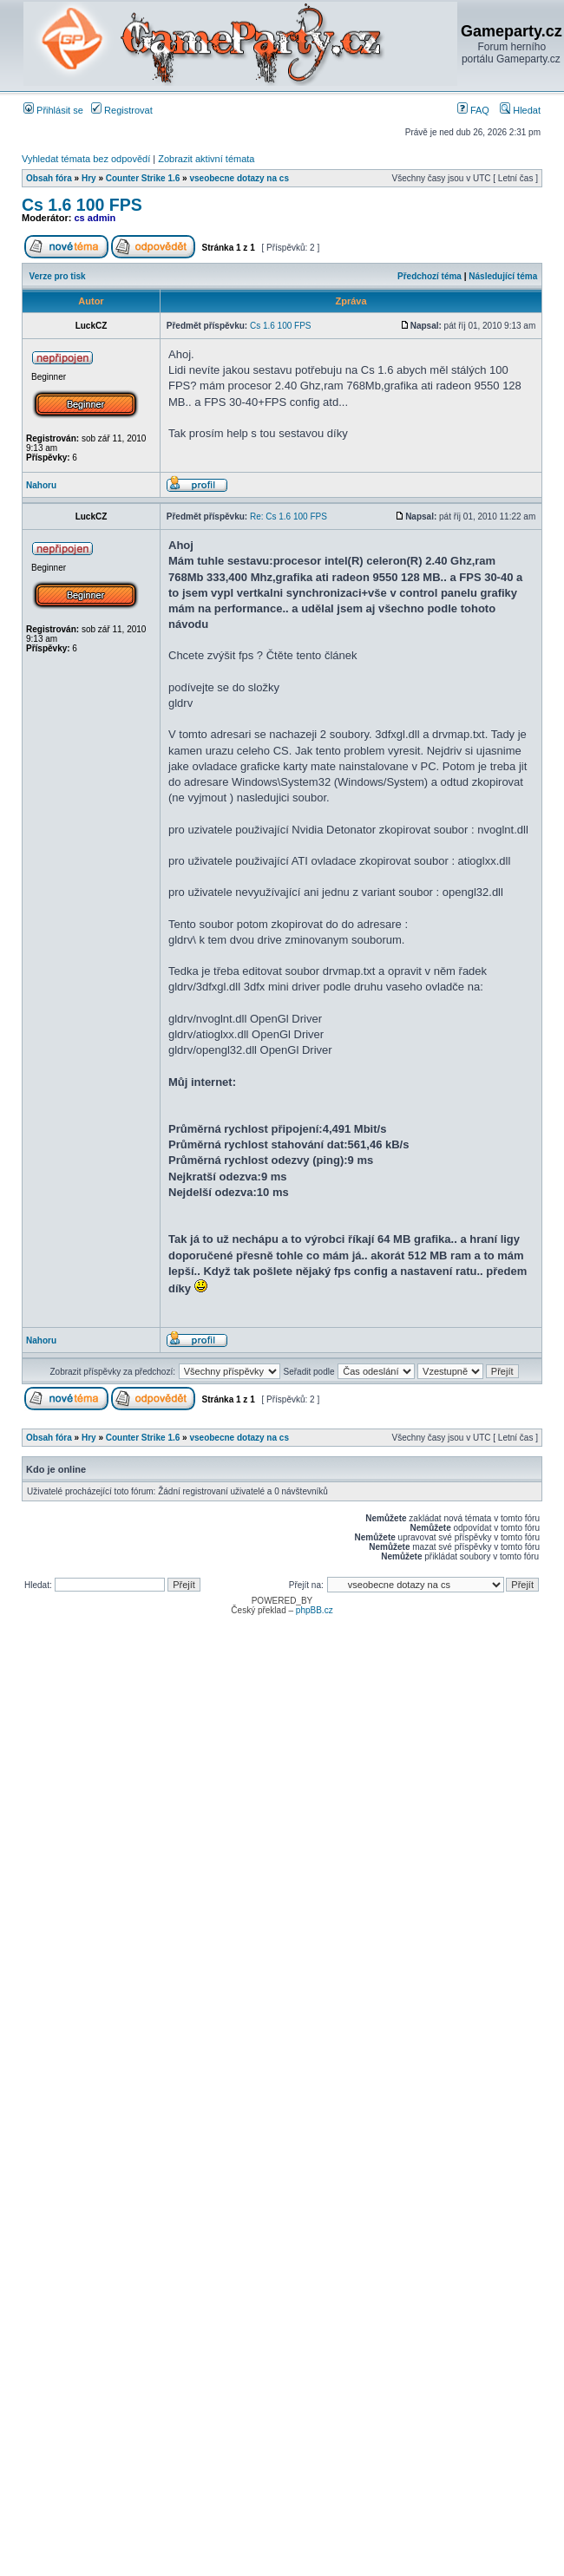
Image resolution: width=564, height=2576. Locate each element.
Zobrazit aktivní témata (206, 159)
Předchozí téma (429, 276)
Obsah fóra (49, 178)
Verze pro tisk (58, 276)
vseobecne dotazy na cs (239, 178)
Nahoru (41, 485)
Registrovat (122, 110)
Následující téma (503, 276)
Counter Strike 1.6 (143, 178)
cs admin (95, 217)
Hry (89, 178)
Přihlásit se (53, 110)
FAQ (473, 110)
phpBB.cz (314, 1610)
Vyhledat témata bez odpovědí (86, 159)
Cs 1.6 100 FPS (82, 204)
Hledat (520, 110)
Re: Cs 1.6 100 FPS (288, 516)
